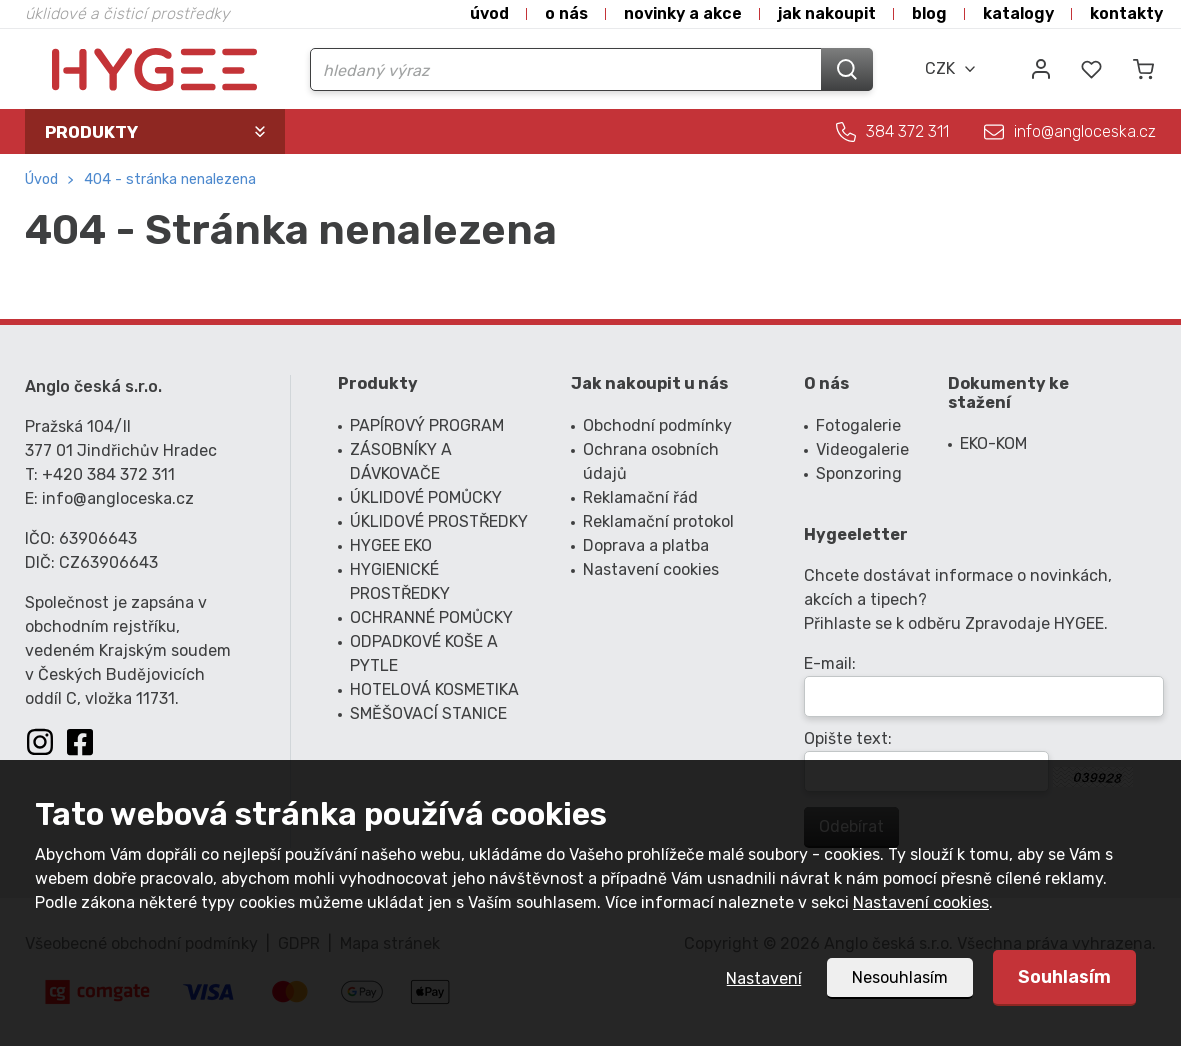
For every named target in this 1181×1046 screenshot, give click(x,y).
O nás (566, 13)
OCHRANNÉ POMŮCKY (431, 617)
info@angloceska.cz (1085, 131)
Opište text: (848, 738)
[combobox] (951, 69)
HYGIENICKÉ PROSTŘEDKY (400, 581)
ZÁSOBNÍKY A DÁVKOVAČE (401, 461)
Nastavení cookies (921, 902)
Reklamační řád (640, 497)
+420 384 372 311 (108, 474)
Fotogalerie (858, 425)
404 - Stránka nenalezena (170, 179)
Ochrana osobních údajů (651, 461)
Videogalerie (862, 449)
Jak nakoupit (827, 13)
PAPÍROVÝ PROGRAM (427, 425)
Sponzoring (859, 473)
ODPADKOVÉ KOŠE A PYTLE (424, 653)
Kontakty (1126, 13)
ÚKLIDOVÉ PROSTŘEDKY (439, 521)
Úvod (489, 13)
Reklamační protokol (658, 521)
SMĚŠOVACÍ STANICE (428, 713)
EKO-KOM (993, 443)
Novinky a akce (683, 13)
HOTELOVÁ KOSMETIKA (434, 689)
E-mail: (830, 663)
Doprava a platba (646, 545)
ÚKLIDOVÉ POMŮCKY (426, 497)
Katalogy (1018, 13)
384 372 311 (907, 131)
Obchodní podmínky (657, 425)
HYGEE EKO (391, 545)
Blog (929, 13)
